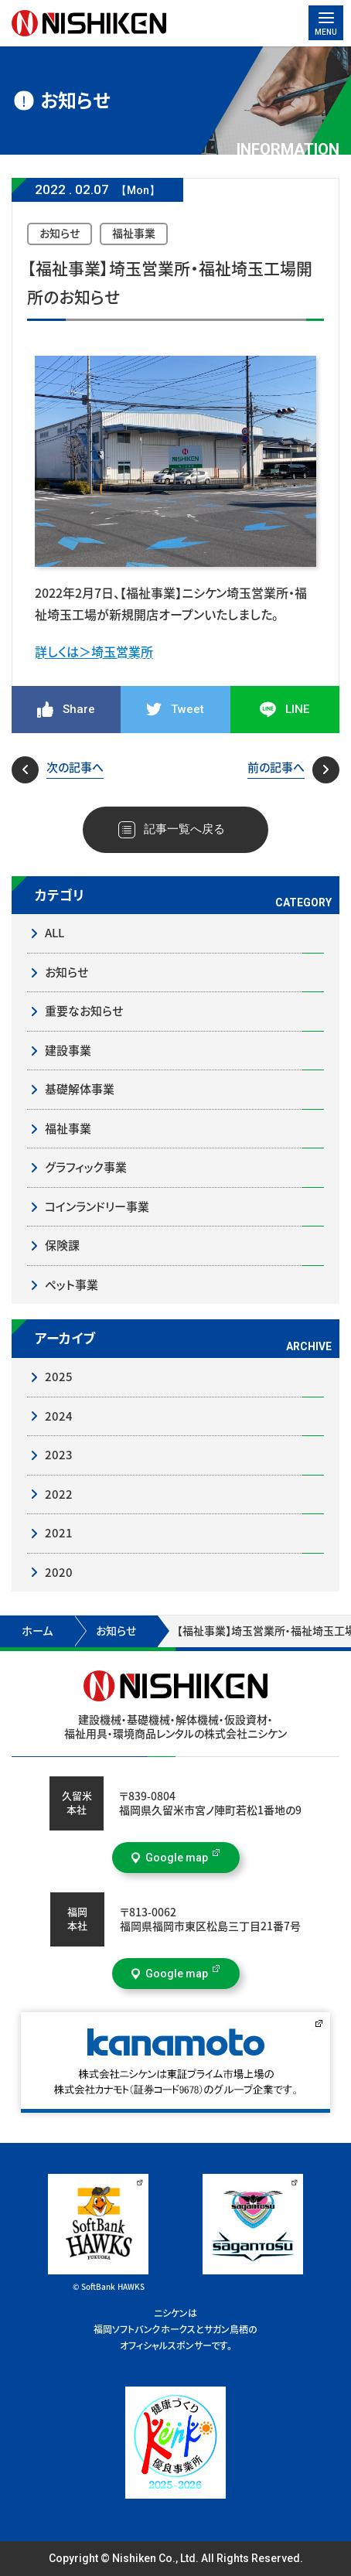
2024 (59, 1416)
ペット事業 (71, 1285)
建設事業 (68, 1050)
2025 (59, 1377)
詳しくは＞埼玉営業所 (94, 652)
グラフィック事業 (86, 1167)
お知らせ (66, 972)
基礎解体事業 (79, 1089)
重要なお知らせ (84, 1011)
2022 (59, 1494)
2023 (59, 1455)
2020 (59, 1572)
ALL (54, 933)
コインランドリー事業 (97, 1207)
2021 (59, 1533)
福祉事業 (68, 1128)
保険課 (62, 1245)
